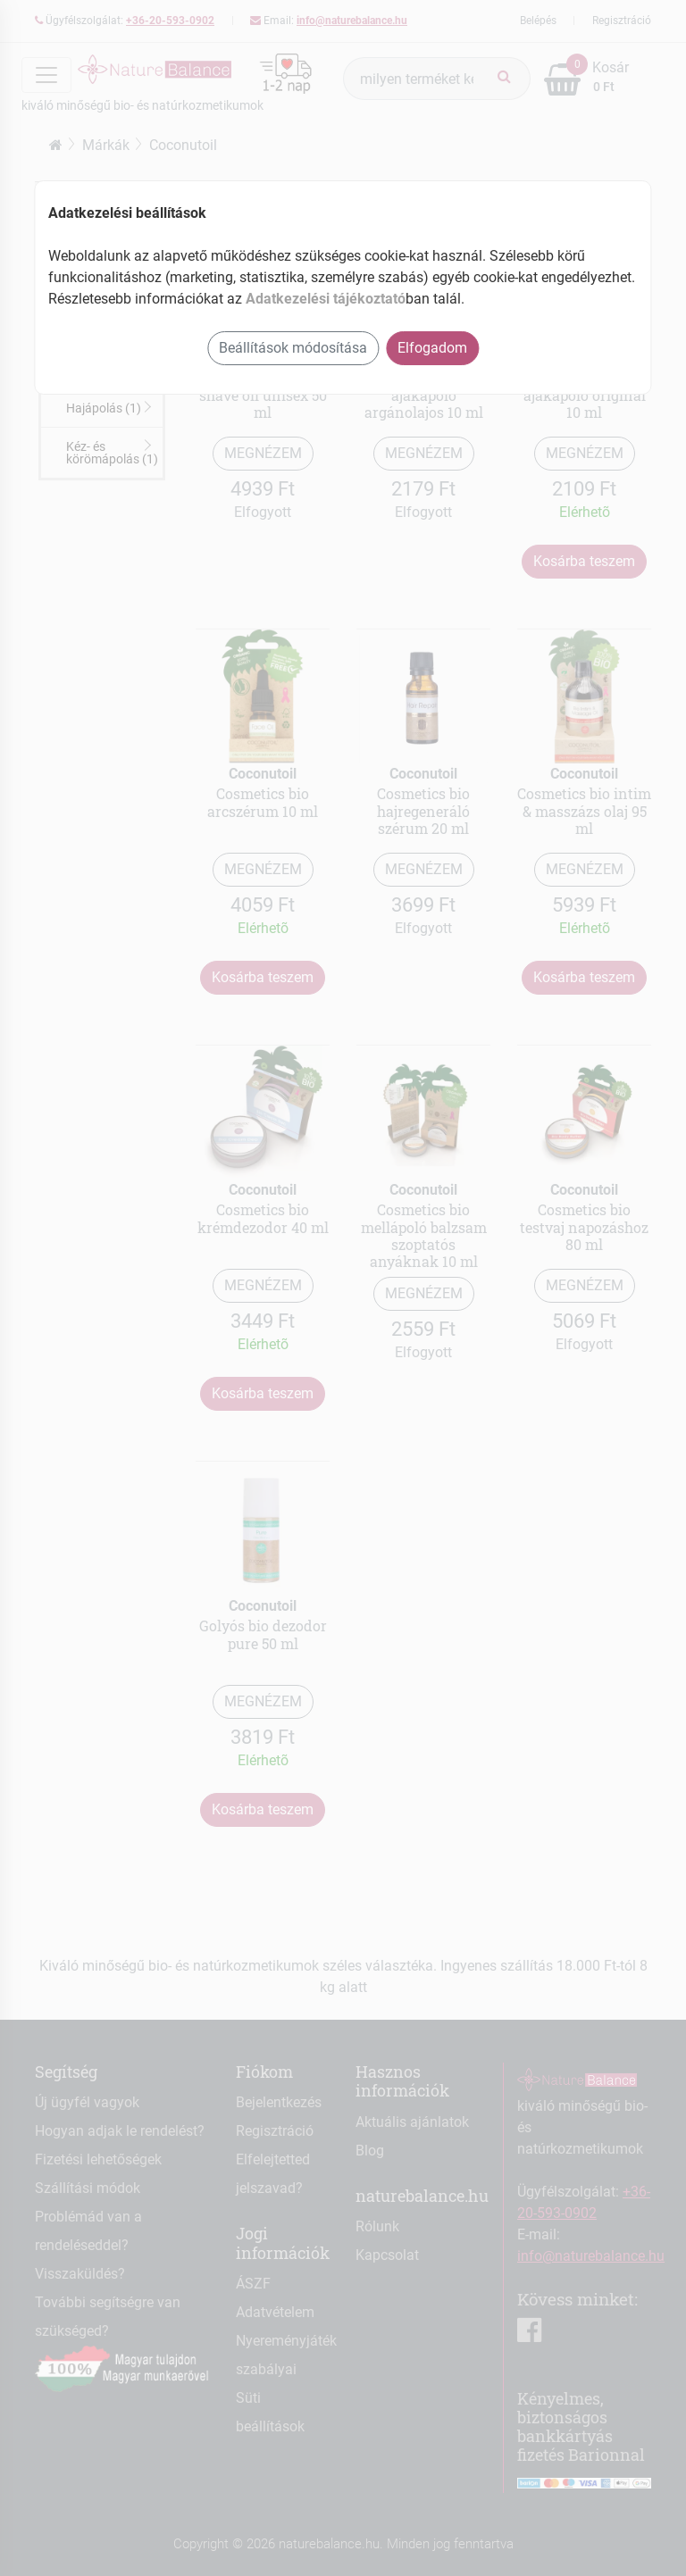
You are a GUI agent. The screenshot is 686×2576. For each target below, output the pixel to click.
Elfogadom (432, 347)
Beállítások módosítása (293, 347)
